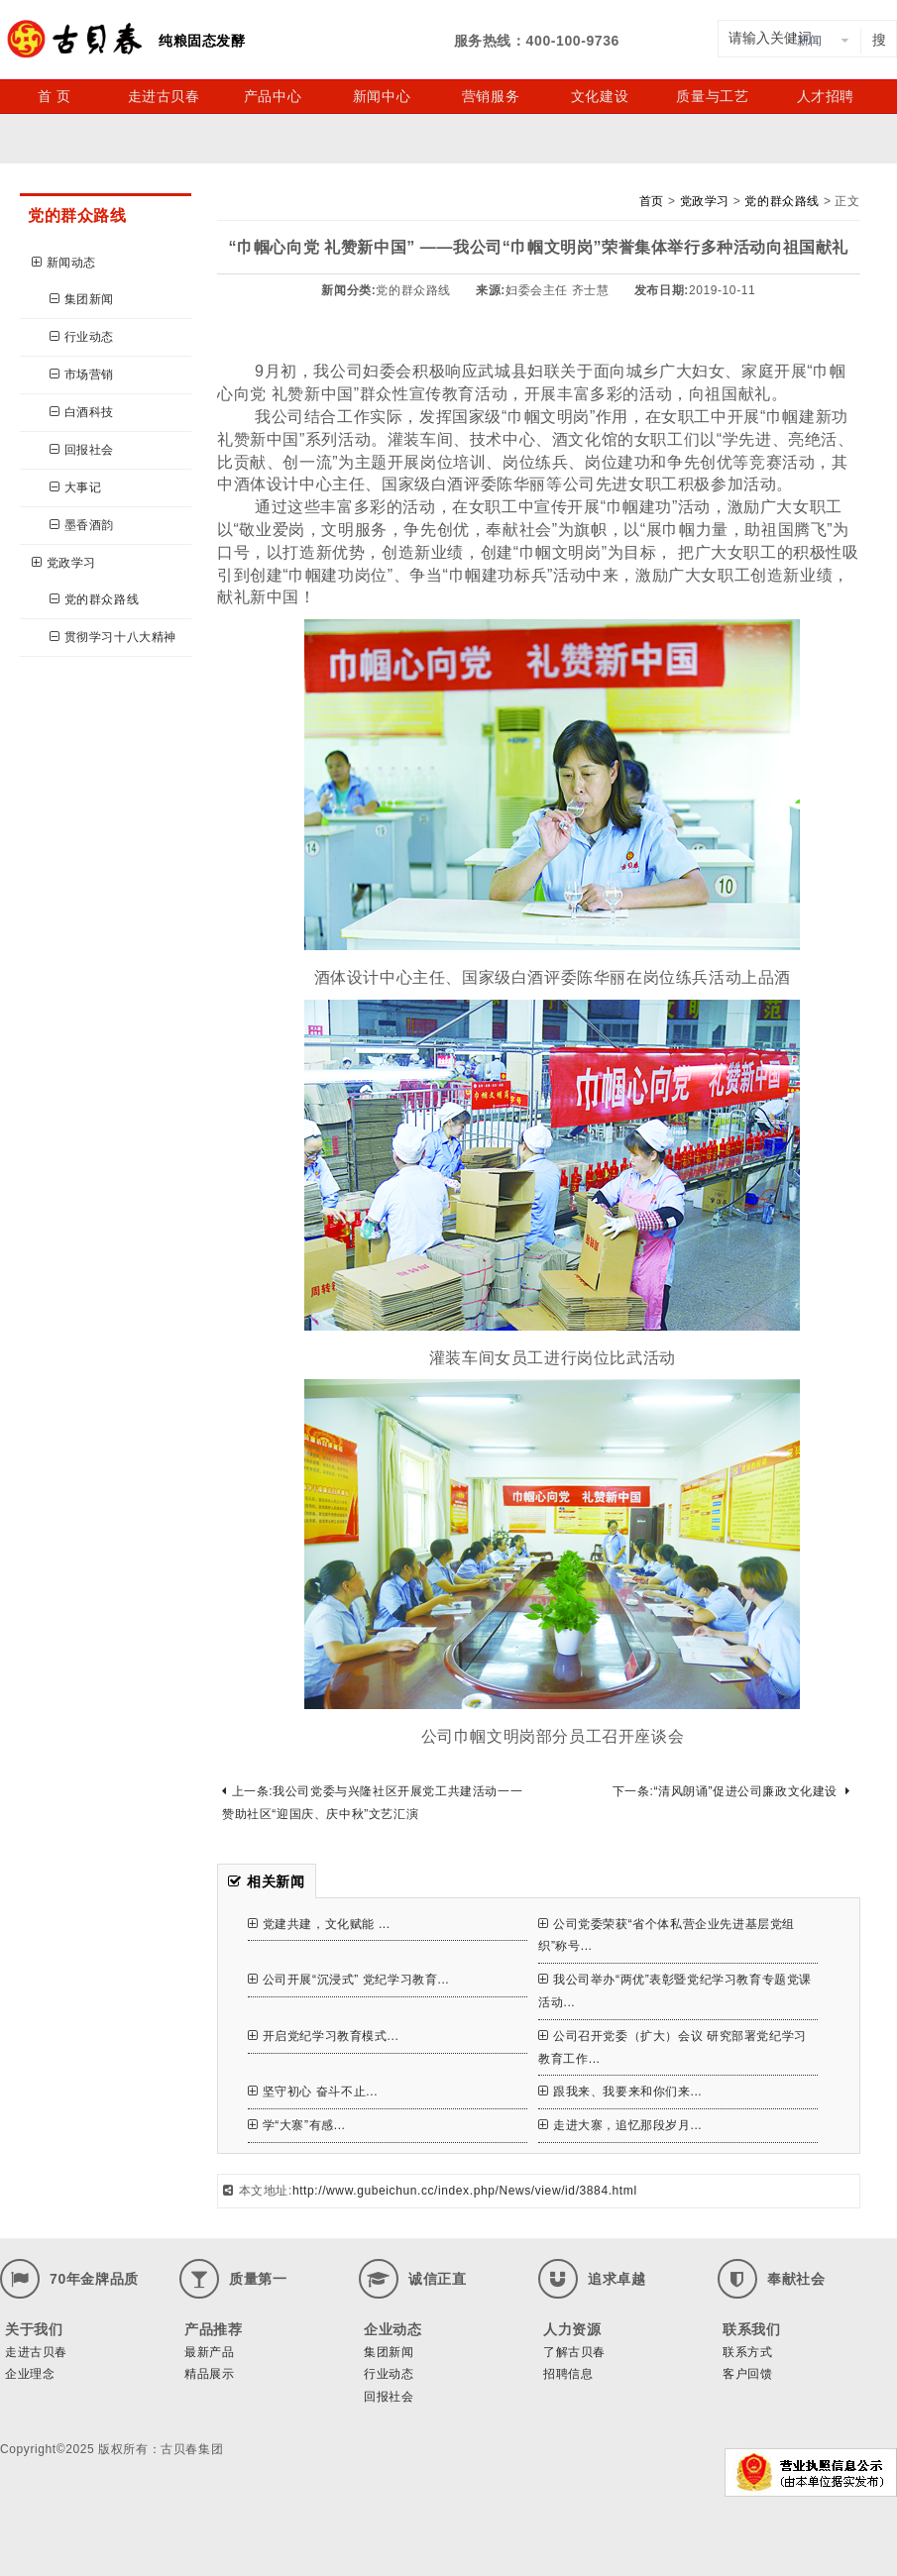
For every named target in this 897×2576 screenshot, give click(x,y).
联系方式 (747, 2352)
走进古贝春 (164, 96)
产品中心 (272, 96)
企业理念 (30, 2374)
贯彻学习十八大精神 (113, 637)
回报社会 (82, 450)
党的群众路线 (94, 599)
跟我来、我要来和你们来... (620, 2091)
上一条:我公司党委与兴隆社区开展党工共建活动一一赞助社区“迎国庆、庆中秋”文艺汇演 (372, 1802)
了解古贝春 (574, 2352)
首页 (651, 201)
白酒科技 (82, 412)
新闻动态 (64, 262)
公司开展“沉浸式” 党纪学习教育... (348, 1979)
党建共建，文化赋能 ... (319, 1924)
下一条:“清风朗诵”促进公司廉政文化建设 (731, 1791)
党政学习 (64, 563)
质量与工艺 (712, 96)
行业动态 (82, 337)
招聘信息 (568, 2374)
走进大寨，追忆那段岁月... (620, 2125)
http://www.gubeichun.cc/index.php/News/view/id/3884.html (464, 2191)
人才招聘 (825, 96)
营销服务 (490, 96)
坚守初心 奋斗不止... (313, 2091)
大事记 (75, 487)
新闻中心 (381, 96)
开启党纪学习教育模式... (323, 2036)
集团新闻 (82, 299)
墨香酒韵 (82, 525)
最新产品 (209, 2352)
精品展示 (209, 2374)
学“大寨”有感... (297, 2125)
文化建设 (599, 96)
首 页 (54, 96)
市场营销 (82, 374)
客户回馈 (747, 2374)
